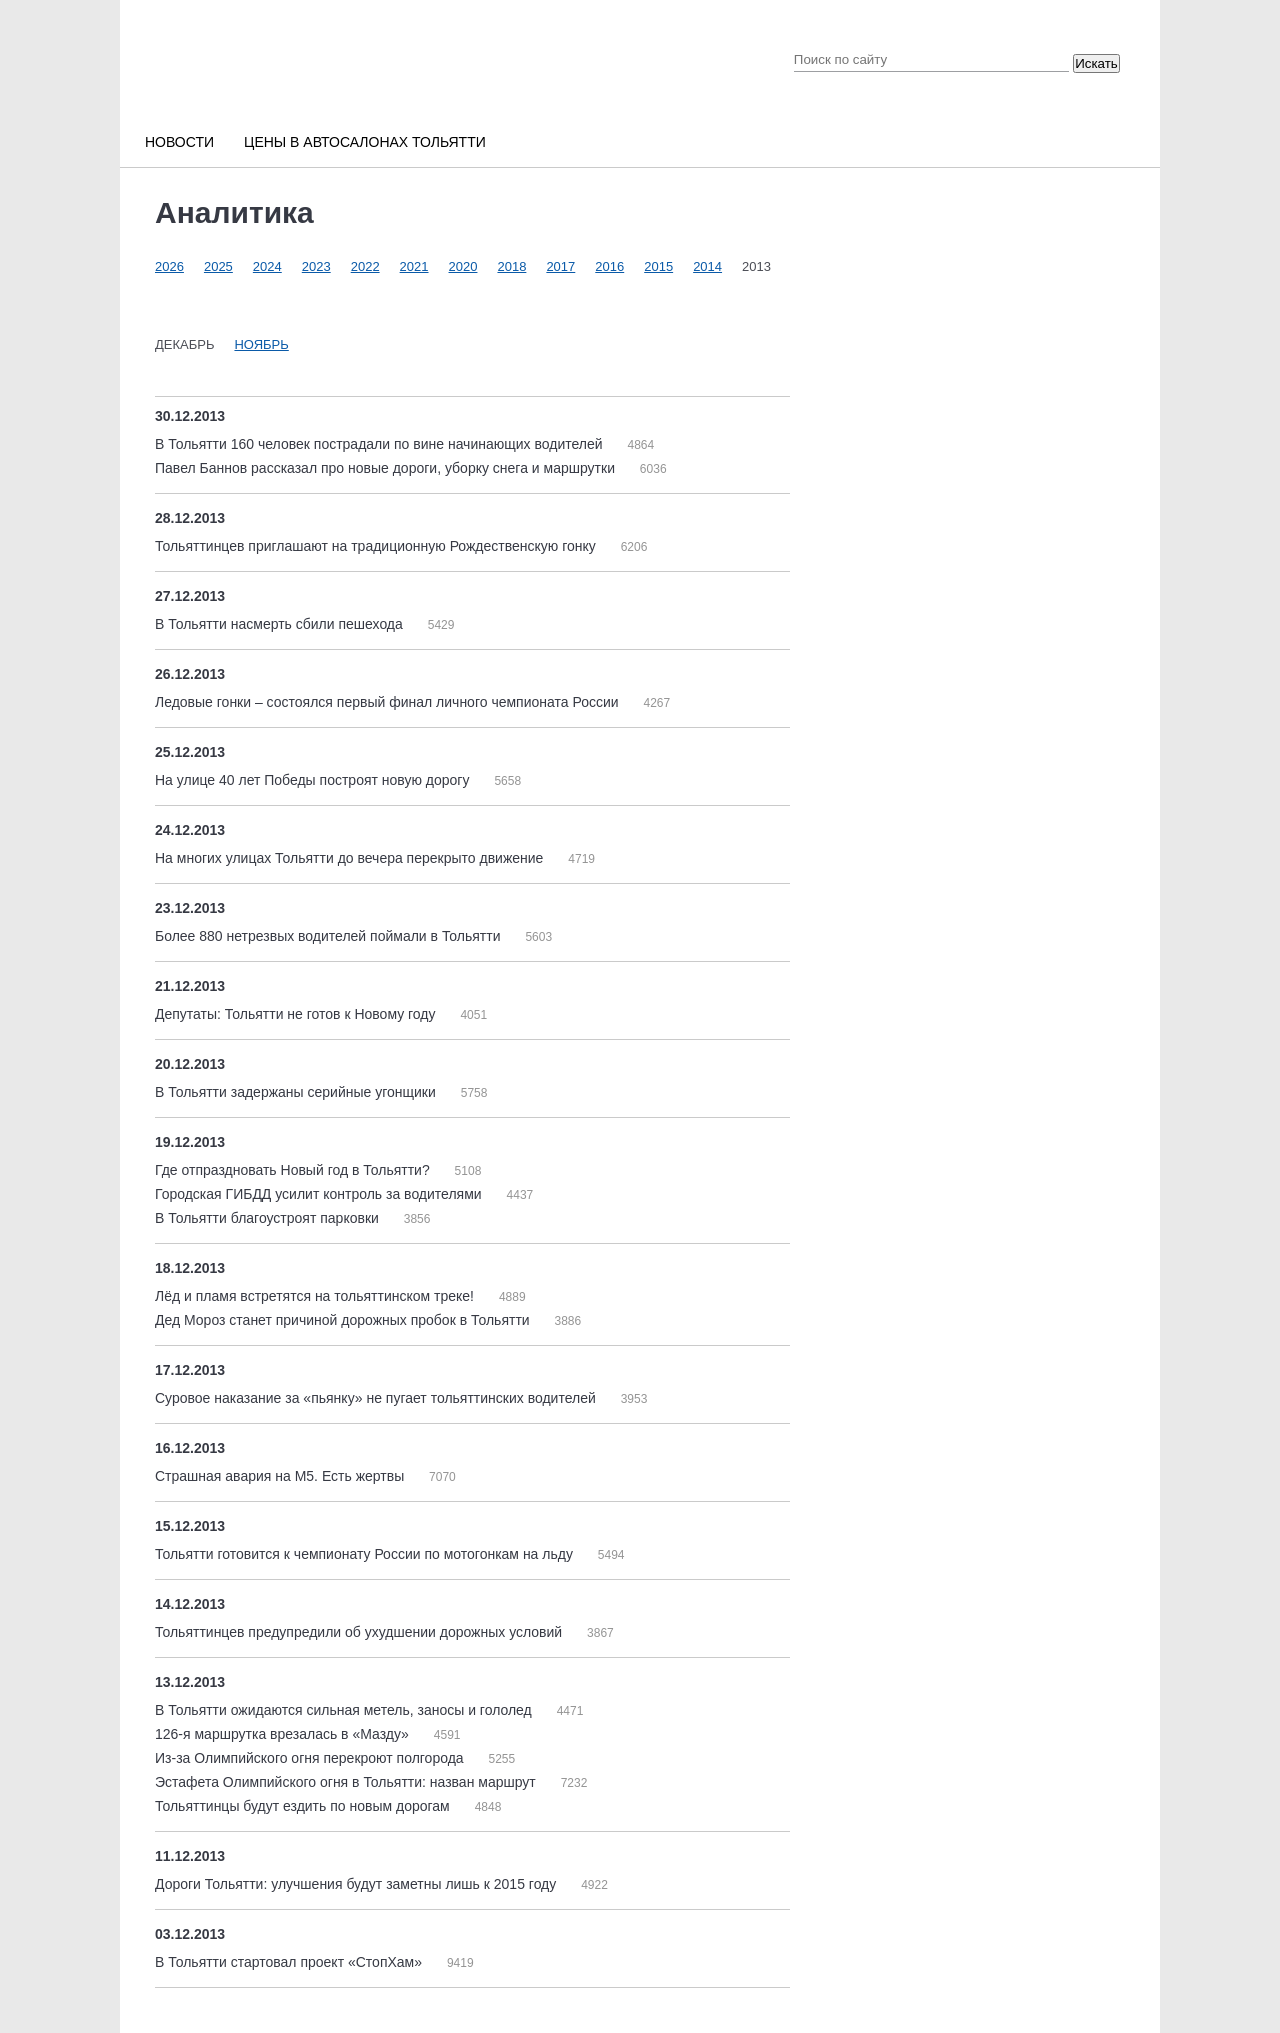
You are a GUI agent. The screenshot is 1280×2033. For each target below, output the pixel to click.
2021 (414, 266)
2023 (316, 266)
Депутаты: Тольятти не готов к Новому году (297, 1014)
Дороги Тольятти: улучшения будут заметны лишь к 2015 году (357, 1884)
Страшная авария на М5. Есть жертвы (281, 1476)
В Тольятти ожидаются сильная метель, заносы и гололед (345, 1710)
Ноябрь (261, 344)
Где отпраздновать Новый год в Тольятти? (294, 1170)
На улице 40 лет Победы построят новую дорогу (314, 780)
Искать (1096, 63)
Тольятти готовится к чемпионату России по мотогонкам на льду (366, 1554)
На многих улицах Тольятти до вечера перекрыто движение (351, 858)
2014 (707, 266)
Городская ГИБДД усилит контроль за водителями (320, 1194)
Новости (179, 142)
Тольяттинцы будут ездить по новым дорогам (304, 1806)
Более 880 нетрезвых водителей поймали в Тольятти (329, 936)
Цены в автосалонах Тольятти (365, 142)
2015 (658, 266)
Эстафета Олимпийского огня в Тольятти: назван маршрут (347, 1782)
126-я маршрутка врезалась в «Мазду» (284, 1734)
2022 (365, 266)
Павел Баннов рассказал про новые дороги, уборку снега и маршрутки (387, 468)
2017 (560, 266)
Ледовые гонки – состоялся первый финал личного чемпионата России (388, 702)
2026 (169, 266)
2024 (267, 266)
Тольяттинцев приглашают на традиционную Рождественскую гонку (377, 546)
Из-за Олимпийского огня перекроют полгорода (311, 1758)
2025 (218, 266)
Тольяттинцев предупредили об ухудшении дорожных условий (360, 1632)
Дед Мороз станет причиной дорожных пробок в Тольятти (344, 1320)
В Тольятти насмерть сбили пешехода (281, 624)
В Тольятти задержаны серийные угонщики (297, 1092)
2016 (609, 266)
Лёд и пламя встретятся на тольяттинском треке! (316, 1296)
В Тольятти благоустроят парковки (269, 1218)
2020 (463, 266)
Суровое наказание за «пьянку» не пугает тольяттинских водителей (377, 1398)
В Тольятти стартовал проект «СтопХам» (290, 1962)
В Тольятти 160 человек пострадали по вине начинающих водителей (380, 444)
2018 (511, 266)
